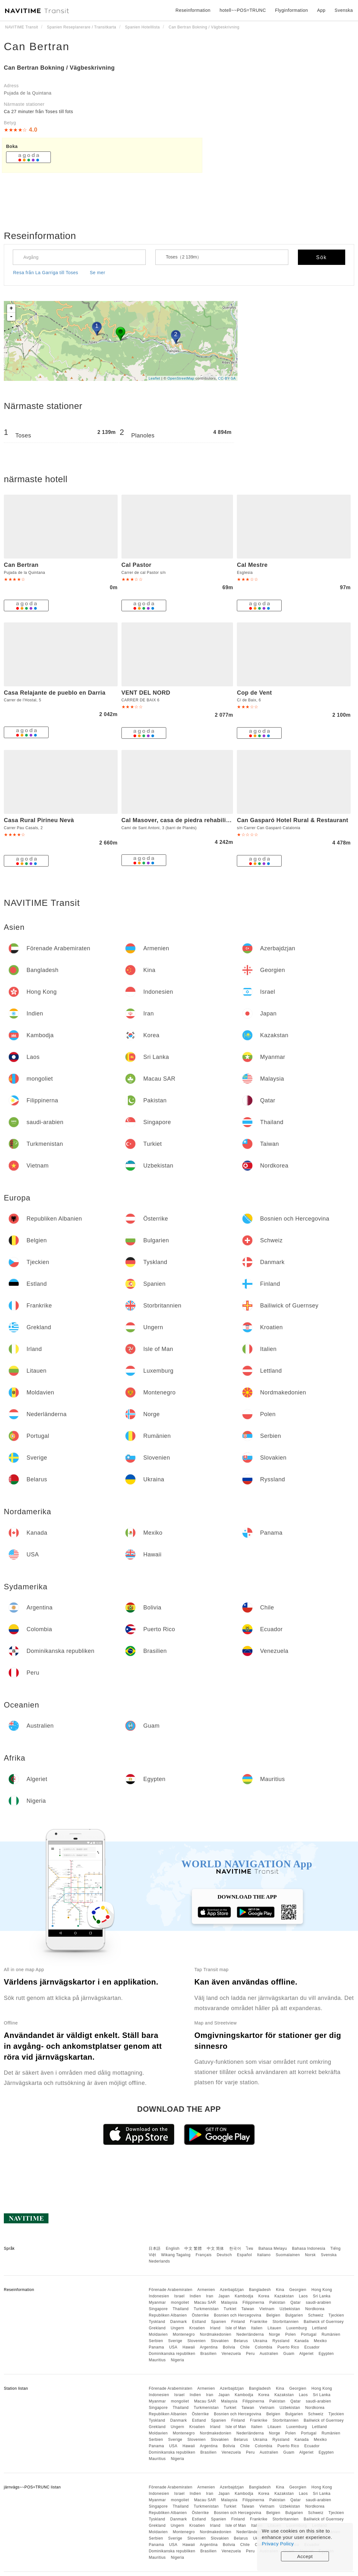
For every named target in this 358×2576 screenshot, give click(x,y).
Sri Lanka (322, 2296)
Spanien (218, 2321)
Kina (280, 2289)
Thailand (181, 2309)
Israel (179, 2296)
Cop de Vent (254, 693)
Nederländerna (250, 2334)
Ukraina (260, 2341)
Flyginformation (291, 10)
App (321, 10)
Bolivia (229, 2347)
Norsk (310, 2255)
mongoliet (180, 2302)
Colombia (263, 2347)
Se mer (97, 272)
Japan (224, 2296)
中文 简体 (215, 2248)
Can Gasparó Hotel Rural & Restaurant (292, 820)
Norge (274, 2334)
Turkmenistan (206, 2309)
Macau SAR (205, 2302)
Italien (257, 2328)
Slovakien (220, 2341)
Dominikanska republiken (172, 2353)
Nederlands (159, 2261)
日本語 (155, 2248)
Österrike (200, 2315)
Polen (290, 2334)
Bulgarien (294, 2315)
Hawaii (189, 2347)
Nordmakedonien (215, 2334)
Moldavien (158, 2334)
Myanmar (157, 2302)
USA (173, 2347)
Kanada (302, 2341)
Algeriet (306, 2353)
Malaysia (229, 2302)
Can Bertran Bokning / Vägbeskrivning (59, 68)
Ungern (177, 2328)
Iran (210, 2296)
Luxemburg (296, 2328)
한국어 (235, 2248)
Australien (269, 2353)
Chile (245, 2347)
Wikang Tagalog (176, 2255)
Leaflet (154, 378)
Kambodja (244, 2296)
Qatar (295, 2302)
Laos (303, 2296)
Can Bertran (36, 46)
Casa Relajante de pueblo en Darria (54, 693)
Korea (263, 2296)
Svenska (329, 2255)
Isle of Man (236, 2328)
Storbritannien (285, 2321)
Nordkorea (315, 2309)
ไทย (249, 2248)
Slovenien (196, 2341)
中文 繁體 (193, 2248)
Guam (288, 2353)
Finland (238, 2321)
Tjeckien (336, 2315)
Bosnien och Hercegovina (237, 2315)
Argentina (209, 2347)
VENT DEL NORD (145, 693)
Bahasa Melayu (273, 2248)
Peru (250, 2353)
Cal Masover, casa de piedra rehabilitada (179, 820)
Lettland (319, 2328)
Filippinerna (253, 2302)
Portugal (308, 2334)
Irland (215, 2328)
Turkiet (230, 2309)
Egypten (326, 2353)
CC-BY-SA (227, 378)
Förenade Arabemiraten (170, 2289)
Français (204, 2255)
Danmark (178, 2321)
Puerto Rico (288, 2347)
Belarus (241, 2341)
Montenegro (184, 2334)
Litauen (274, 2328)
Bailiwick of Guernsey (324, 2321)
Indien (195, 2296)
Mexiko (320, 2341)
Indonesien (159, 2296)
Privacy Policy (278, 2543)
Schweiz (315, 2315)
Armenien (206, 2289)
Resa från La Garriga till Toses (45, 272)
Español (244, 2255)
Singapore (158, 2309)
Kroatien (197, 2328)
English (173, 2248)
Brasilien (208, 2353)
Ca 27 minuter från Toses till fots (38, 111)
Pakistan (277, 2302)
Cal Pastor (136, 565)
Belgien (273, 2315)
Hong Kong (321, 2289)
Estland (199, 2321)
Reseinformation (192, 10)
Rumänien (331, 2334)
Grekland (157, 2328)
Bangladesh (260, 2289)
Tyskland (157, 2321)
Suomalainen (288, 2255)
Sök (321, 257)
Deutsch (224, 2255)
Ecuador (312, 2347)
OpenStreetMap (180, 378)
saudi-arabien (318, 2302)
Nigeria (177, 2360)
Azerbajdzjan (232, 2289)
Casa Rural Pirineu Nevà (39, 820)
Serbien (156, 2341)
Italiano (264, 2255)
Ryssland (280, 2341)
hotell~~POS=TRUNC (243, 10)
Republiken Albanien (168, 2315)
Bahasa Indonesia (308, 2248)
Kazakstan (284, 2296)
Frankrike (259, 2321)
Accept (305, 2556)
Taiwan (247, 2309)
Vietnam (266, 2309)
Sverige (175, 2341)
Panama (156, 2347)
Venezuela (231, 2353)
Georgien (297, 2289)
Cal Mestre (252, 565)
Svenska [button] (344, 10)
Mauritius (157, 2360)
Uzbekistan (289, 2309)
